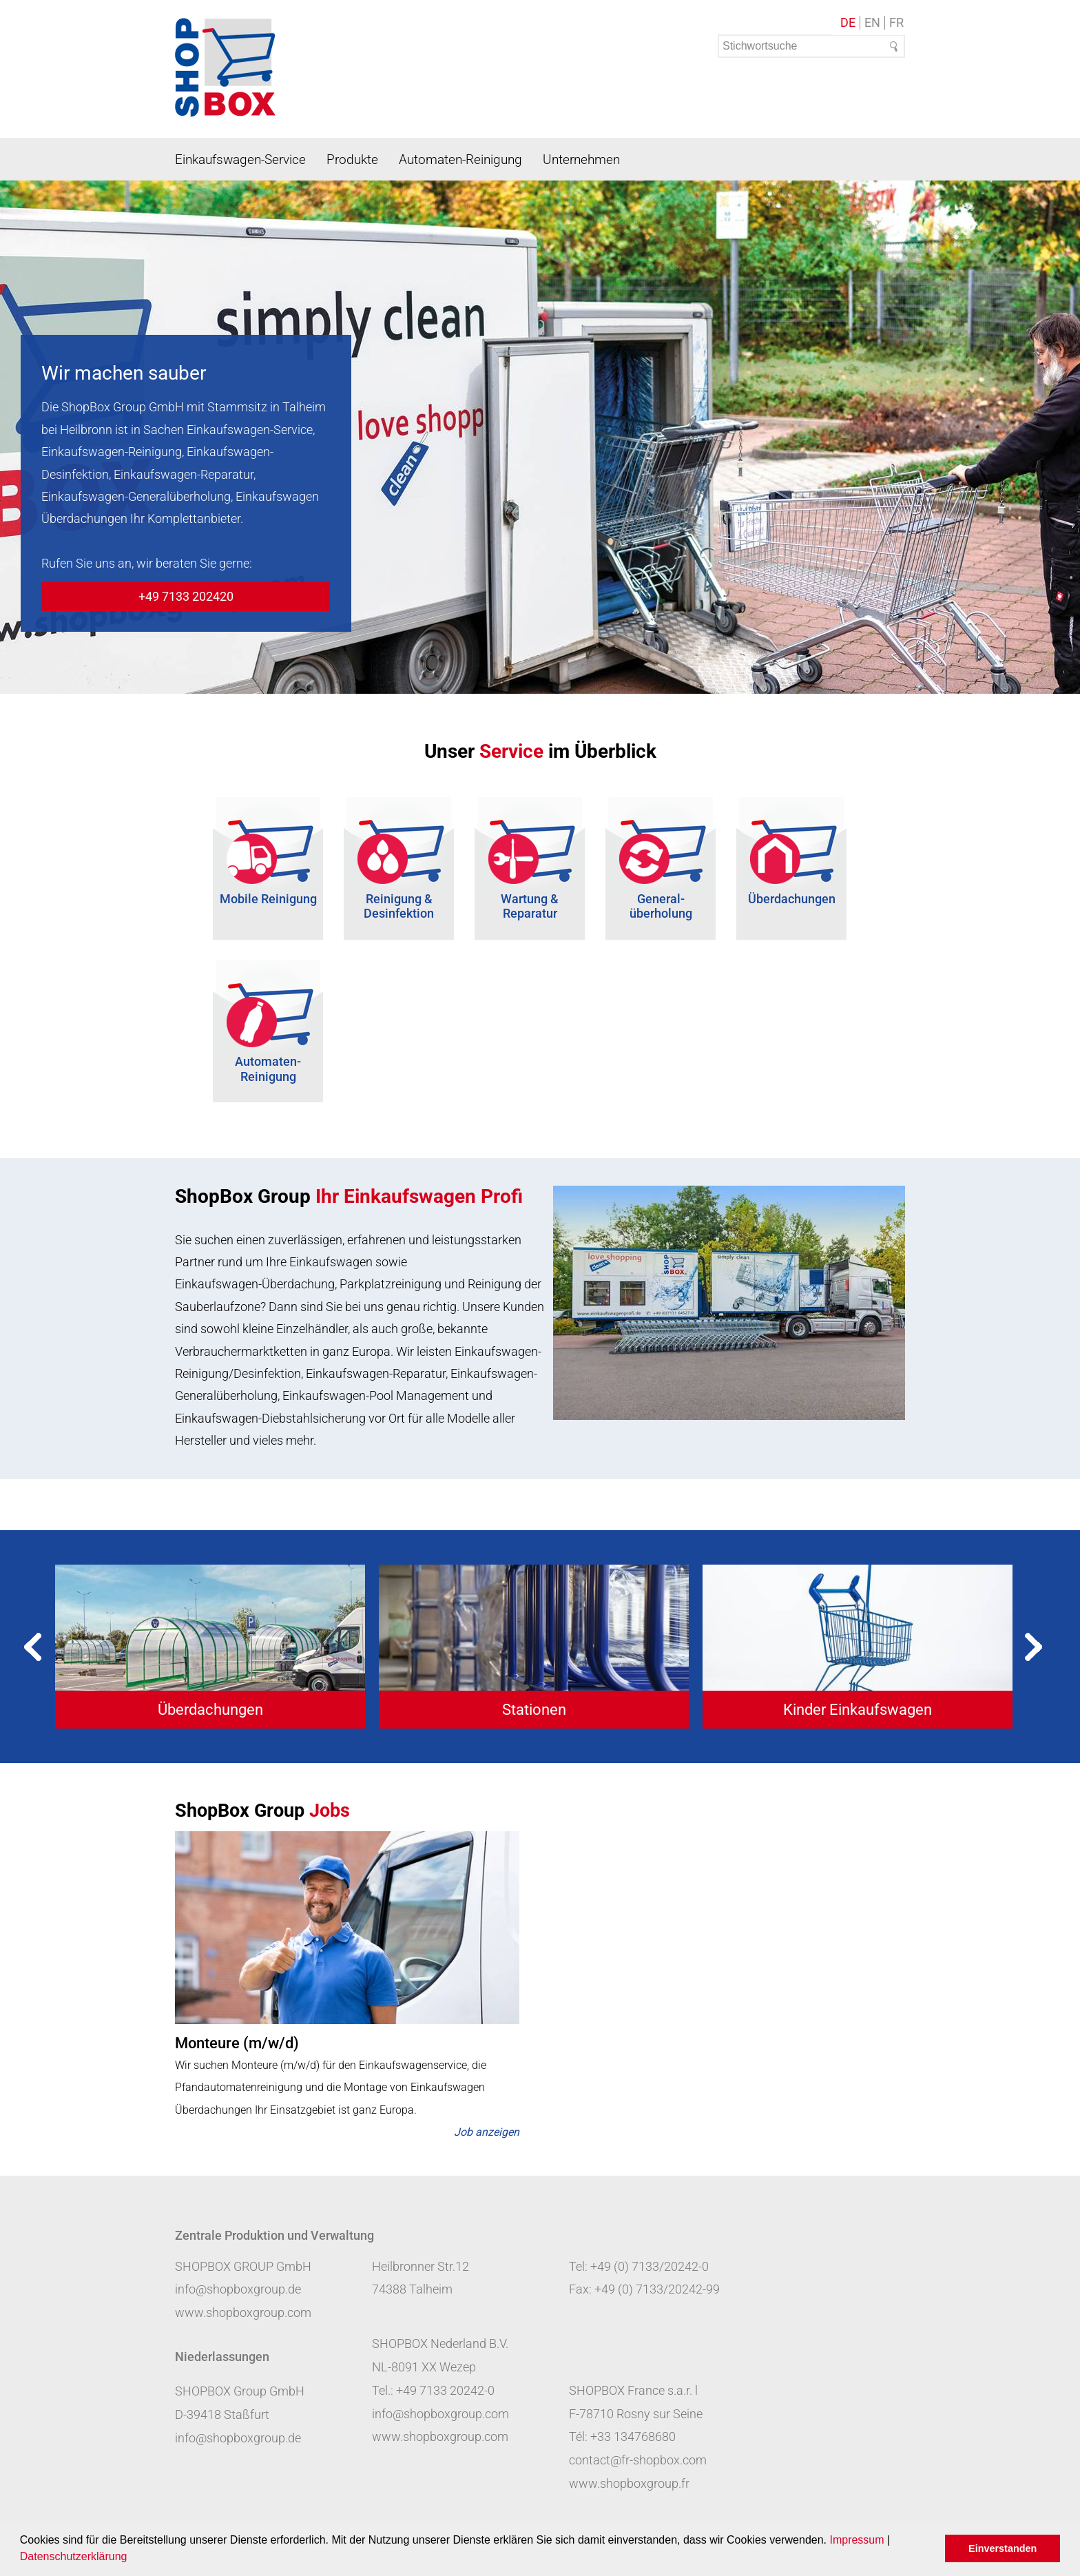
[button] (132, 2558)
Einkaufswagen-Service (240, 159)
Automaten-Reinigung (460, 159)
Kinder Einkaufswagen (857, 1709)
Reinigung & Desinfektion (399, 906)
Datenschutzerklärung (73, 2556)
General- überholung (661, 906)
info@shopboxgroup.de (238, 2289)
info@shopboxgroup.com (440, 2414)
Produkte (352, 159)
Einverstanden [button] (1002, 2548)
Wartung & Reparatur (530, 906)
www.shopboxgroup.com (243, 2312)
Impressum (856, 2540)
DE (847, 23)
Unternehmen (581, 159)
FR (896, 23)
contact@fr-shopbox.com (638, 2460)
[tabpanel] (210, 1646)
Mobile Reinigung (268, 899)
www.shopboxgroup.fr (629, 2483)
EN (872, 23)
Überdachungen (791, 899)
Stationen (534, 1709)
